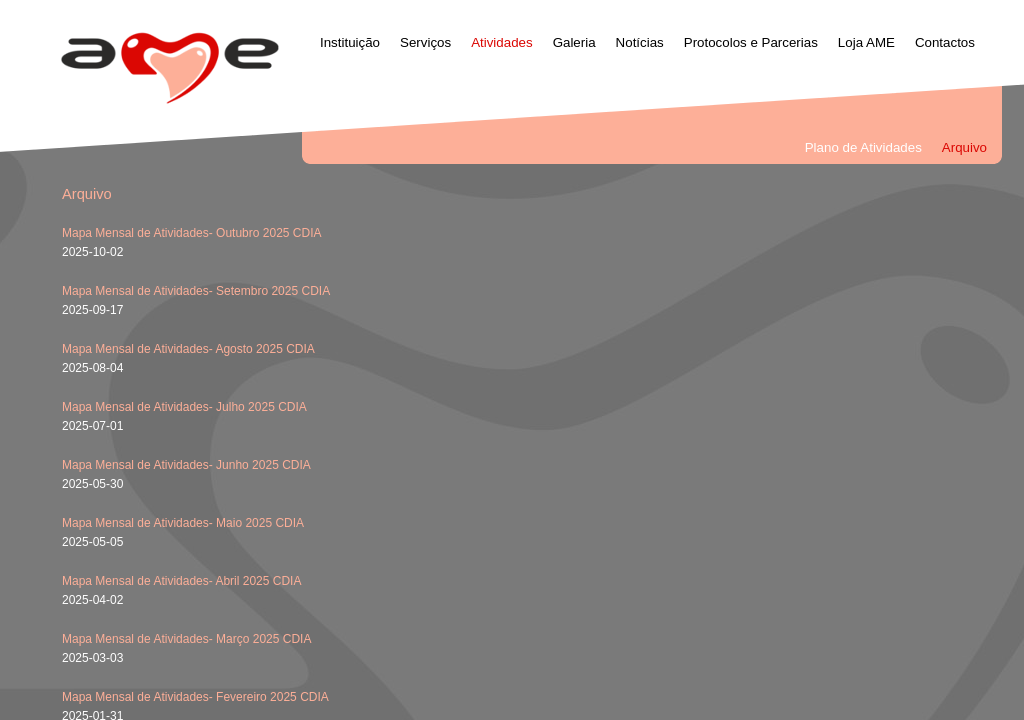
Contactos (945, 42)
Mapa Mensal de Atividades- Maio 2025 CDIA (183, 523)
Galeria (574, 42)
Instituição (350, 42)
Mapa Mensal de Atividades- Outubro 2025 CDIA (191, 233)
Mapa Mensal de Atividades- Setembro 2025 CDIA (196, 291)
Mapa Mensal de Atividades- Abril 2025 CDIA (181, 581)
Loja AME (866, 42)
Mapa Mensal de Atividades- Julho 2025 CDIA (184, 407)
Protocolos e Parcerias (751, 42)
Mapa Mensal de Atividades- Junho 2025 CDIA (186, 465)
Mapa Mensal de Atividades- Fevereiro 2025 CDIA (195, 697)
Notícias (640, 42)
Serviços (425, 42)
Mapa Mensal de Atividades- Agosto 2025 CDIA (188, 349)
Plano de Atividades (863, 147)
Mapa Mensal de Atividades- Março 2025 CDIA (186, 639)
